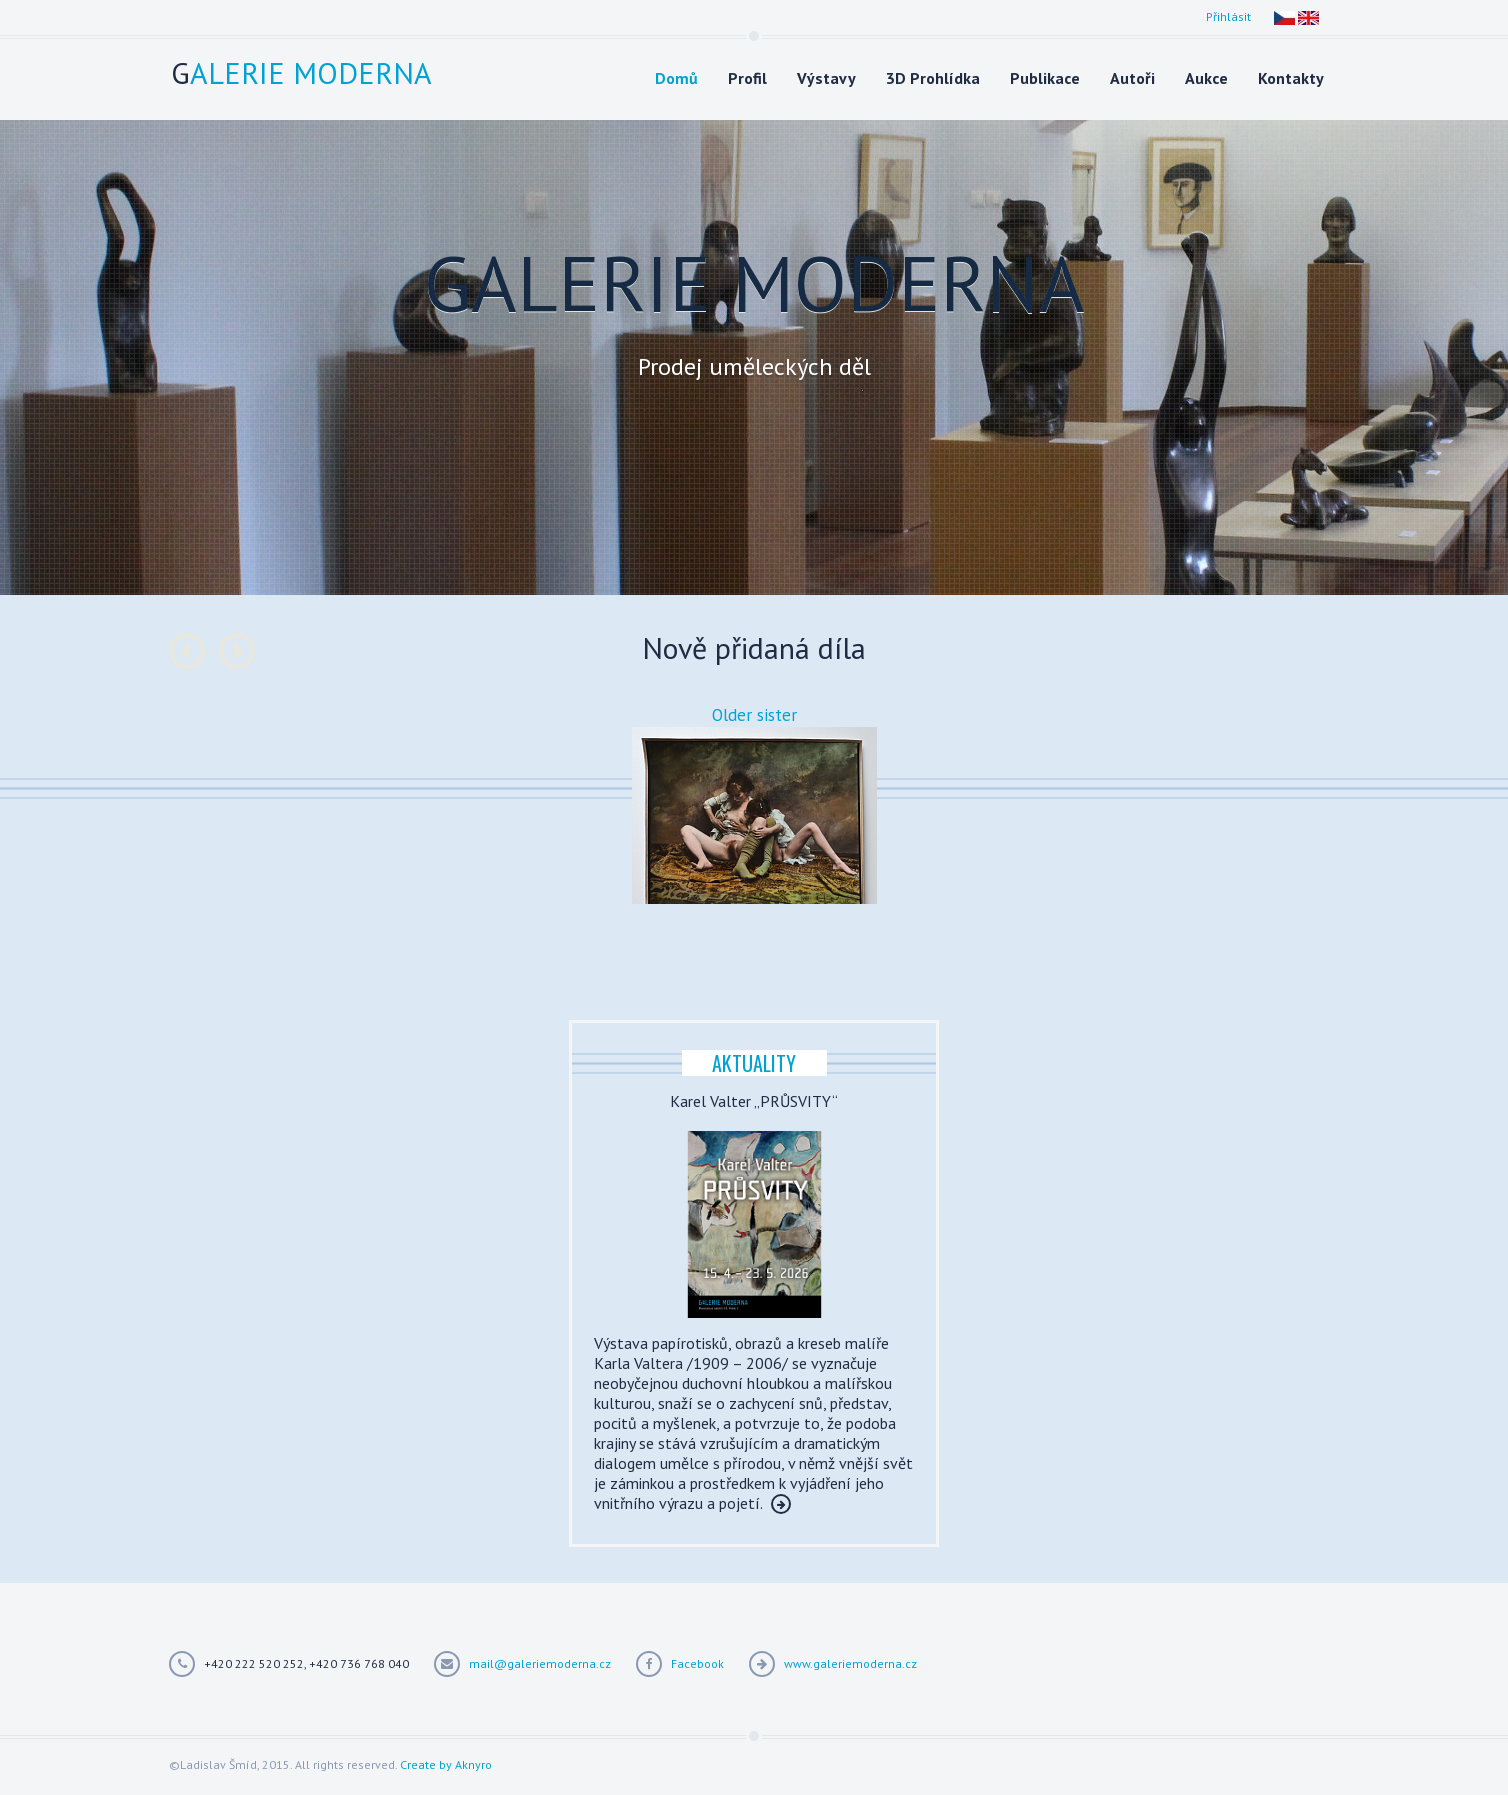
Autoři (1132, 78)
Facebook (697, 1663)
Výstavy (826, 78)
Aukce (1206, 78)
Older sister (754, 715)
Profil (747, 78)
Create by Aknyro (446, 1764)
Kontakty (1291, 78)
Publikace (1045, 78)
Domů (676, 78)
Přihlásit (1228, 16)
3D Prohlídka (933, 78)
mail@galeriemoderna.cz (540, 1663)
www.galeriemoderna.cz (850, 1663)
